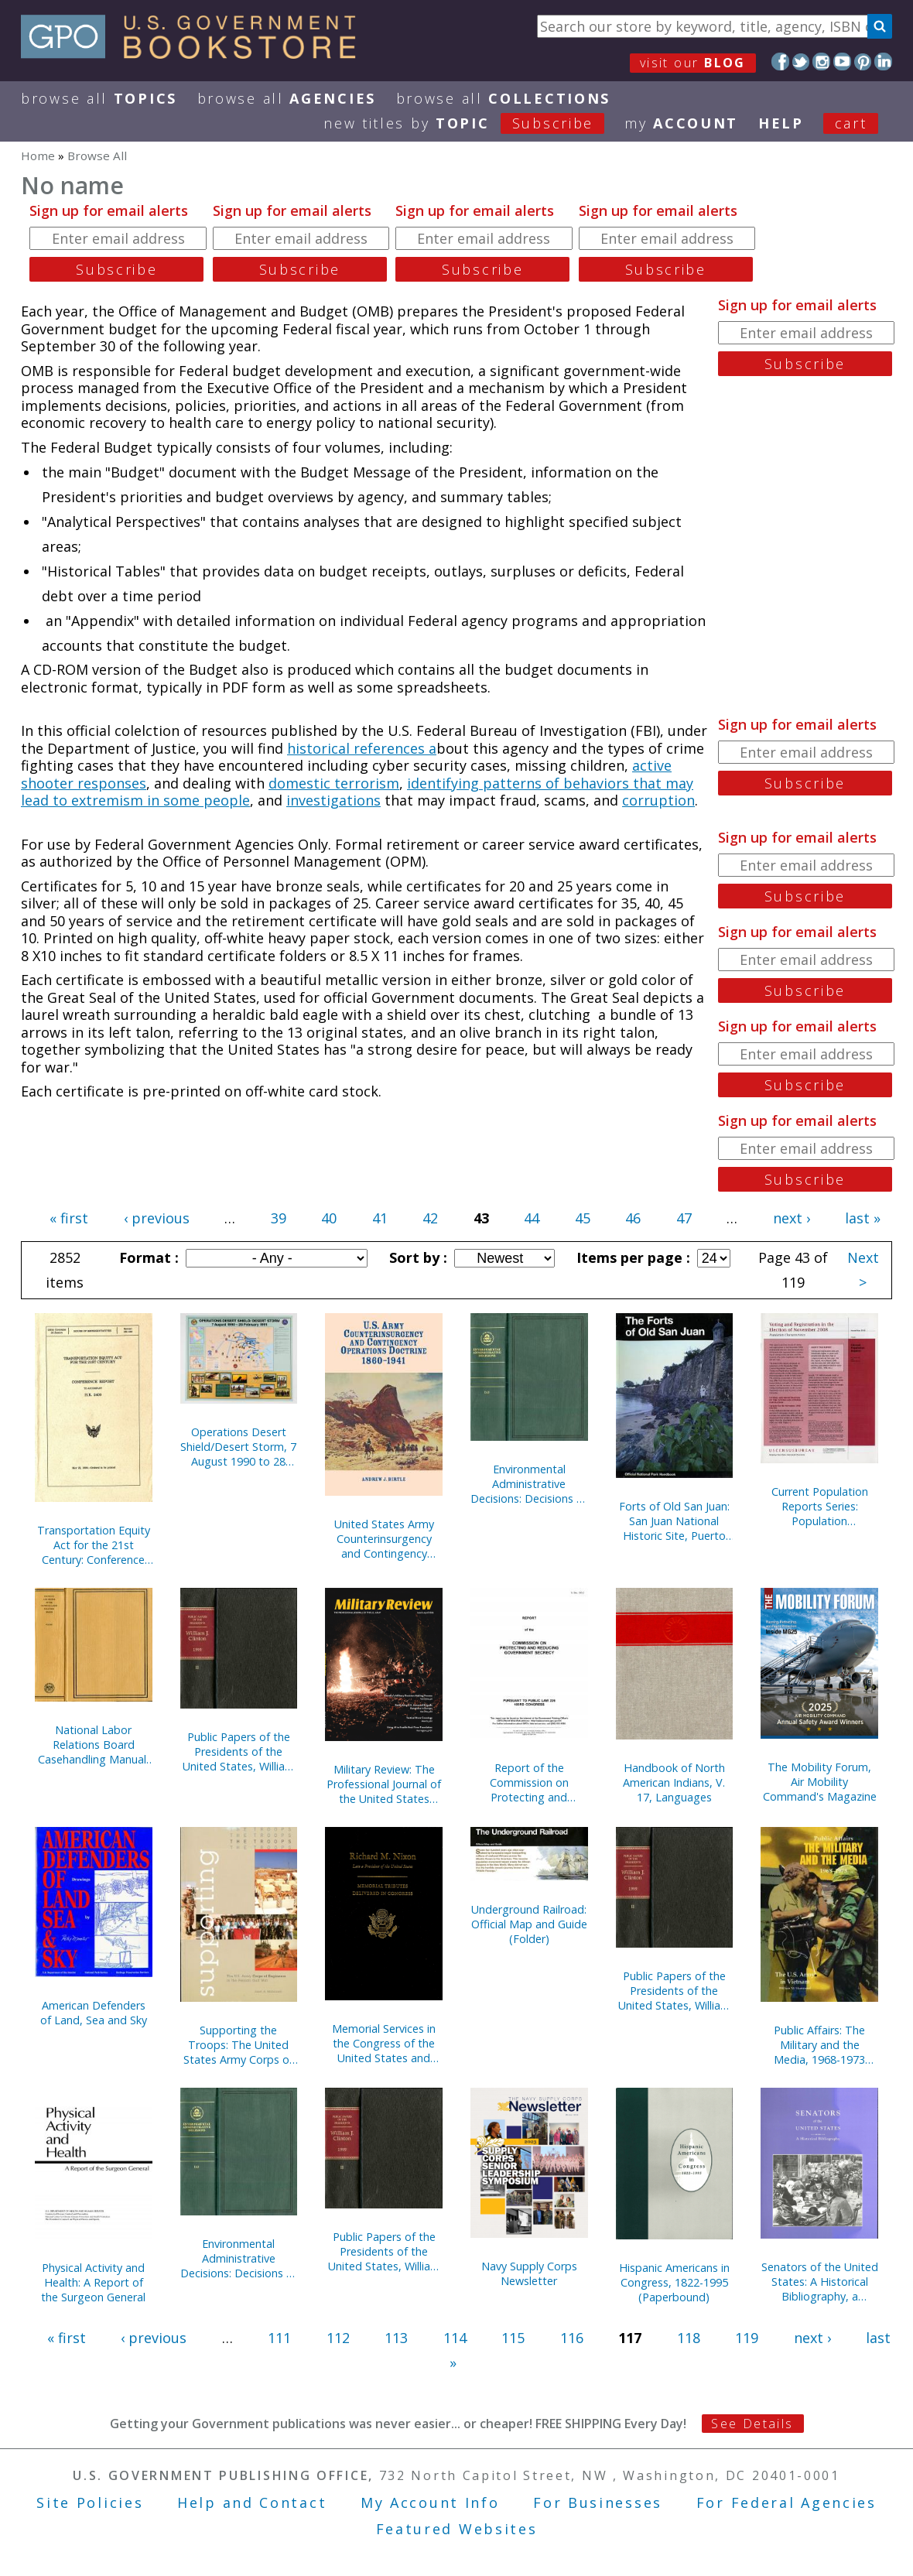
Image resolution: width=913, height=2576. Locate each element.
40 (329, 1218)
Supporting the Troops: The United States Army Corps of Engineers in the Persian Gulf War (238, 2045)
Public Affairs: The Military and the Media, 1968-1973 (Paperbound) (819, 2045)
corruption (658, 800)
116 (571, 2337)
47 (684, 1218)
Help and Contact (252, 2502)
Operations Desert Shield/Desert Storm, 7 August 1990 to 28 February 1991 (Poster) (238, 1447)
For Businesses (597, 2502)
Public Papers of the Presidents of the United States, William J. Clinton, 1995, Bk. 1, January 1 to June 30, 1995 (674, 1991)
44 (531, 1218)
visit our (693, 62)
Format (147, 1257)
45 (582, 1218)
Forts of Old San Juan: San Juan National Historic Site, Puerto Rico (674, 1521)
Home (38, 155)
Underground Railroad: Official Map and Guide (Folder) (529, 1924)
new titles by (473, 123)
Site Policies (89, 2502)
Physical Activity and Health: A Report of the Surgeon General (93, 2282)
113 (396, 2337)
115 (513, 2337)
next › (791, 1218)
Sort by (416, 1257)
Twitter (801, 61)
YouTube (842, 61)
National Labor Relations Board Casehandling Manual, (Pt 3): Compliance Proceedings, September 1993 (93, 1744)
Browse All (99, 98)
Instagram (821, 61)
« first (69, 1218)
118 (688, 2337)
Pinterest (863, 61)
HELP (781, 123)
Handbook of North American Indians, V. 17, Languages (674, 1782)
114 (455, 2337)
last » (863, 1218)
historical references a (361, 748)
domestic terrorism (333, 783)
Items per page (631, 1257)
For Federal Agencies (786, 2502)
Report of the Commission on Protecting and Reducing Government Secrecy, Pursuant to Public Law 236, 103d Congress (529, 1782)
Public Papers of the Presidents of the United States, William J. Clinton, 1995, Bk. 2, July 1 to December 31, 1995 (238, 1751)
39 (278, 1218)
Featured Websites (457, 2529)
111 (279, 2337)
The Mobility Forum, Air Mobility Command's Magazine (820, 1782)
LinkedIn (883, 61)
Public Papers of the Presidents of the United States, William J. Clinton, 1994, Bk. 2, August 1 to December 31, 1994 (384, 2251)
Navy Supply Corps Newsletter (529, 2273)
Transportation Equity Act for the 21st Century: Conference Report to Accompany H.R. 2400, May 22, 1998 (93, 1545)
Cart (851, 123)
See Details (752, 2423)
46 (633, 1218)
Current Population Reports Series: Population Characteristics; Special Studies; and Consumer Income (819, 1506)
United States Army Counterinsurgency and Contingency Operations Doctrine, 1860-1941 (384, 1539)
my (681, 123)
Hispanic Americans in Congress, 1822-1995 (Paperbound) (674, 2282)
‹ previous (157, 1218)
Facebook (780, 61)
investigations (333, 800)
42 (430, 1218)
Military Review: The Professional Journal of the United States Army (384, 1784)
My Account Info (430, 2502)
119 (746, 2337)
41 (380, 1218)
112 (338, 2337)
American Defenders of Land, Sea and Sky (93, 2012)
